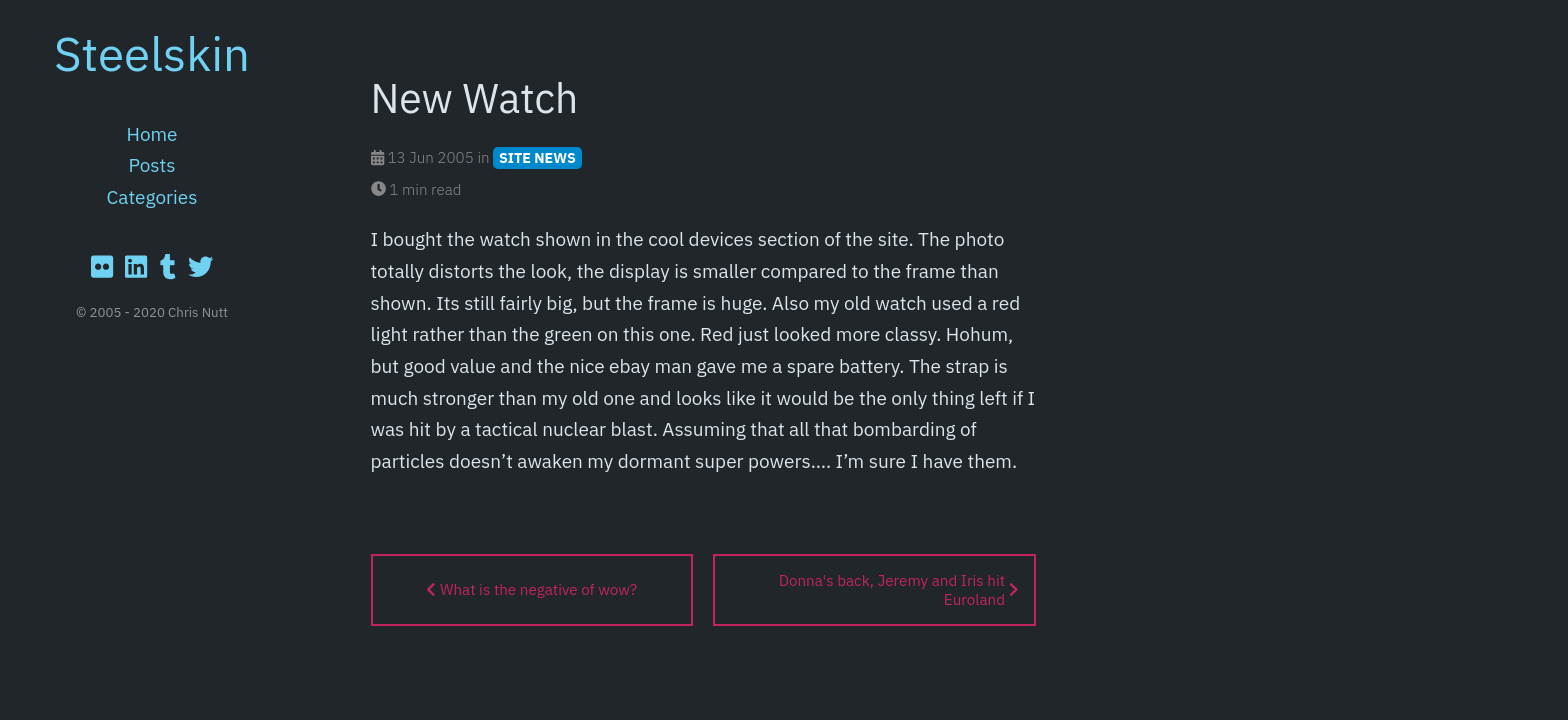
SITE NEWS (537, 157)
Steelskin (152, 53)
